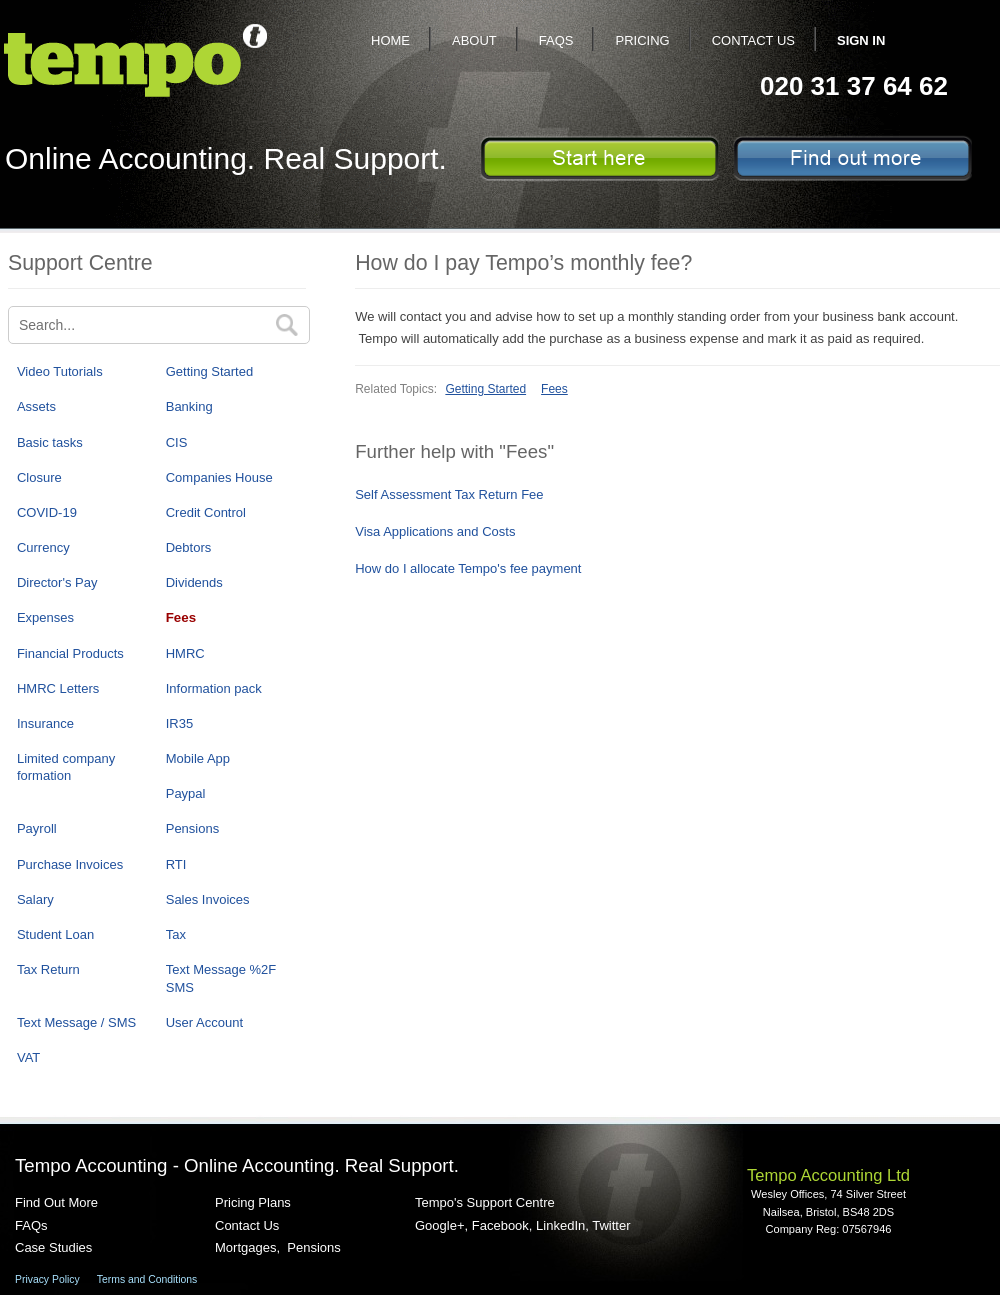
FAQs (556, 40)
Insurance (45, 723)
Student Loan (55, 934)
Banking (189, 406)
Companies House (219, 477)
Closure (39, 477)
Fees (181, 617)
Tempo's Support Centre (485, 1202)
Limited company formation (66, 767)
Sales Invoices (208, 899)
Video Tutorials (60, 371)
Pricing (642, 40)
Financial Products (70, 653)
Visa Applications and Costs (435, 531)
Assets (36, 406)
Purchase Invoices (70, 864)
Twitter (611, 1225)
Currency (43, 547)
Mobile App (198, 758)
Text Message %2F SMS (221, 978)
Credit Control (206, 512)
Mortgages (245, 1247)
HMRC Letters (58, 688)
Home (390, 40)
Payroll (37, 828)
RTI (176, 864)
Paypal (186, 793)
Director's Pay (57, 582)
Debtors (189, 547)
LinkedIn (560, 1225)
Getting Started (209, 371)
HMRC (185, 653)
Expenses (45, 617)
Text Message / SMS (76, 1022)
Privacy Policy (47, 1279)
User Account (204, 1022)
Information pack (214, 688)
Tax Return (48, 969)
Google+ (440, 1225)
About (474, 40)
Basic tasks (50, 442)
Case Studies (53, 1247)
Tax (176, 934)
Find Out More (56, 1202)
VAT (28, 1057)
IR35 (179, 723)
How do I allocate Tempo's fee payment (468, 568)
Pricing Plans (253, 1202)
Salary (35, 899)
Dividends (194, 582)
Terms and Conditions (147, 1279)
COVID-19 (47, 512)
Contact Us (753, 40)
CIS (177, 442)
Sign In (861, 40)
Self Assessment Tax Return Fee (449, 494)
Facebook (500, 1225)
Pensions (192, 828)
